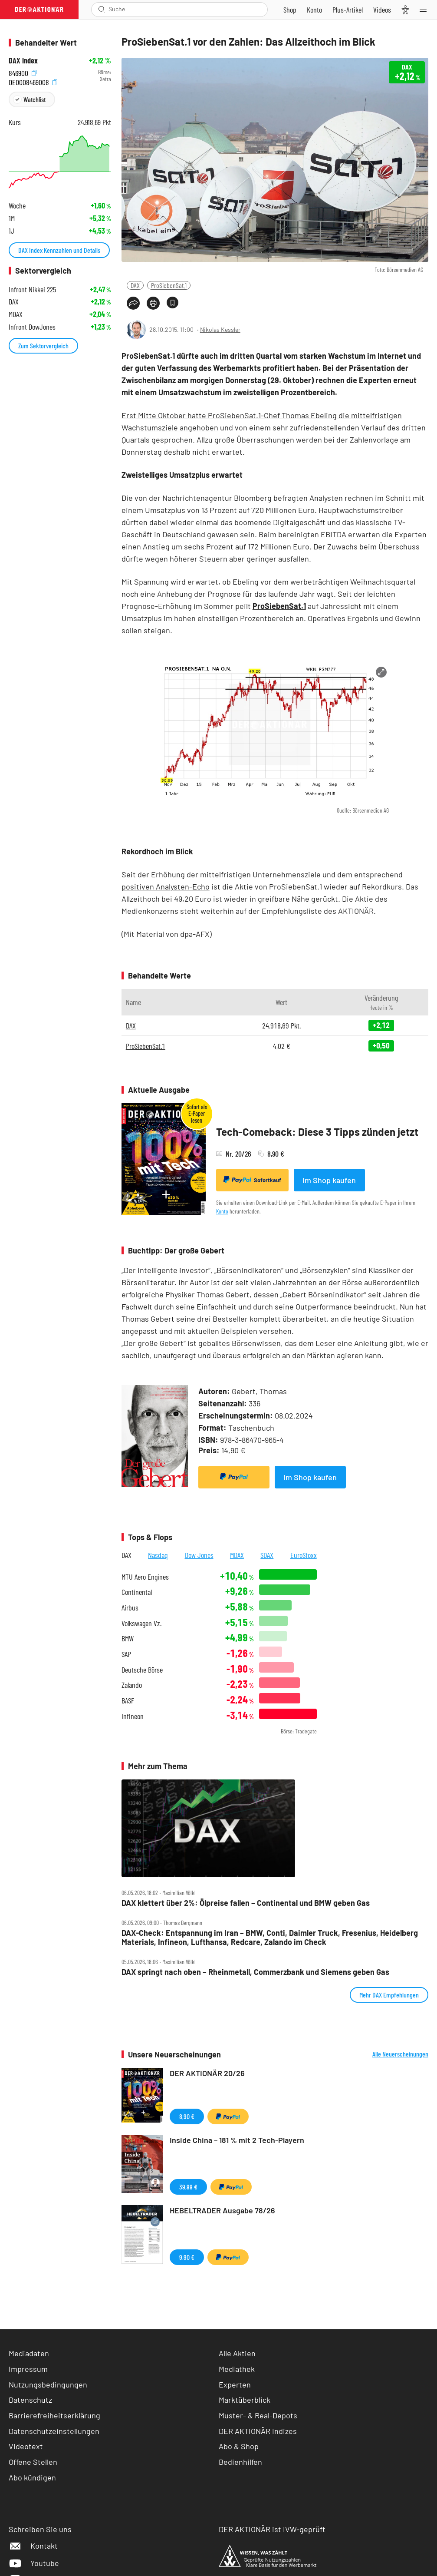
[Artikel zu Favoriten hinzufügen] (172, 302)
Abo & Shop (239, 2446)
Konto (222, 1211)
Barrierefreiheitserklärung (54, 2415)
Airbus (130, 1607)
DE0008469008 (33, 81)
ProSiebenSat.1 (169, 285)
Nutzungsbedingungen (48, 2384)
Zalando (132, 1685)
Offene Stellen (33, 2462)
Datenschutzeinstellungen (54, 2431)
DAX (135, 285)
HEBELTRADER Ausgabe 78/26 (222, 2210)
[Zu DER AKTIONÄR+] (347, 9)
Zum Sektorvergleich (43, 345)
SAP (126, 1654)
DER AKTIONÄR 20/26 (207, 2073)
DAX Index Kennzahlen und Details (59, 250)
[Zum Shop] (290, 9)
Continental (137, 1592)
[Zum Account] (314, 9)
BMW (128, 1638)
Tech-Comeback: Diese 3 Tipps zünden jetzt (317, 1131)
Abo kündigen (32, 2477)
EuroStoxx (303, 1555)
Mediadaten (29, 2353)
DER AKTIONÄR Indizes (258, 2431)
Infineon (133, 1716)
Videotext (26, 2446)
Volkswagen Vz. (141, 1623)
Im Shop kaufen (329, 1180)
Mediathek (237, 2369)
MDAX (237, 1555)
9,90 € (186, 2257)
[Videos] (382, 9)
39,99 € (188, 2186)
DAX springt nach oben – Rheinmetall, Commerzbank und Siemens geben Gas (255, 1972)
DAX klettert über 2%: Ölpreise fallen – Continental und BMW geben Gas (246, 1903)
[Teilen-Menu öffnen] (133, 303)
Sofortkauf (252, 1180)
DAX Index (23, 60)
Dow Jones (199, 1555)
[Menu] (425, 9)
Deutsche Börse (142, 1669)
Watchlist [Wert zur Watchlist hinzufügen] (34, 99)
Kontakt (33, 2545)
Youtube (34, 2563)
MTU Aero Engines (145, 1576)
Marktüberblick (244, 2399)
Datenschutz (30, 2399)
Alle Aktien (237, 2353)
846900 (22, 72)
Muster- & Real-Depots (258, 2415)
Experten (235, 2384)
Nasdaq (158, 1555)
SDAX (266, 1555)
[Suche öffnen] (101, 9)
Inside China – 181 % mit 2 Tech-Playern (237, 2140)
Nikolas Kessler (220, 329)
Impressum (28, 2369)
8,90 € (186, 2116)
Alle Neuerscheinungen (400, 2054)
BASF (128, 1700)
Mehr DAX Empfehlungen (389, 1995)
